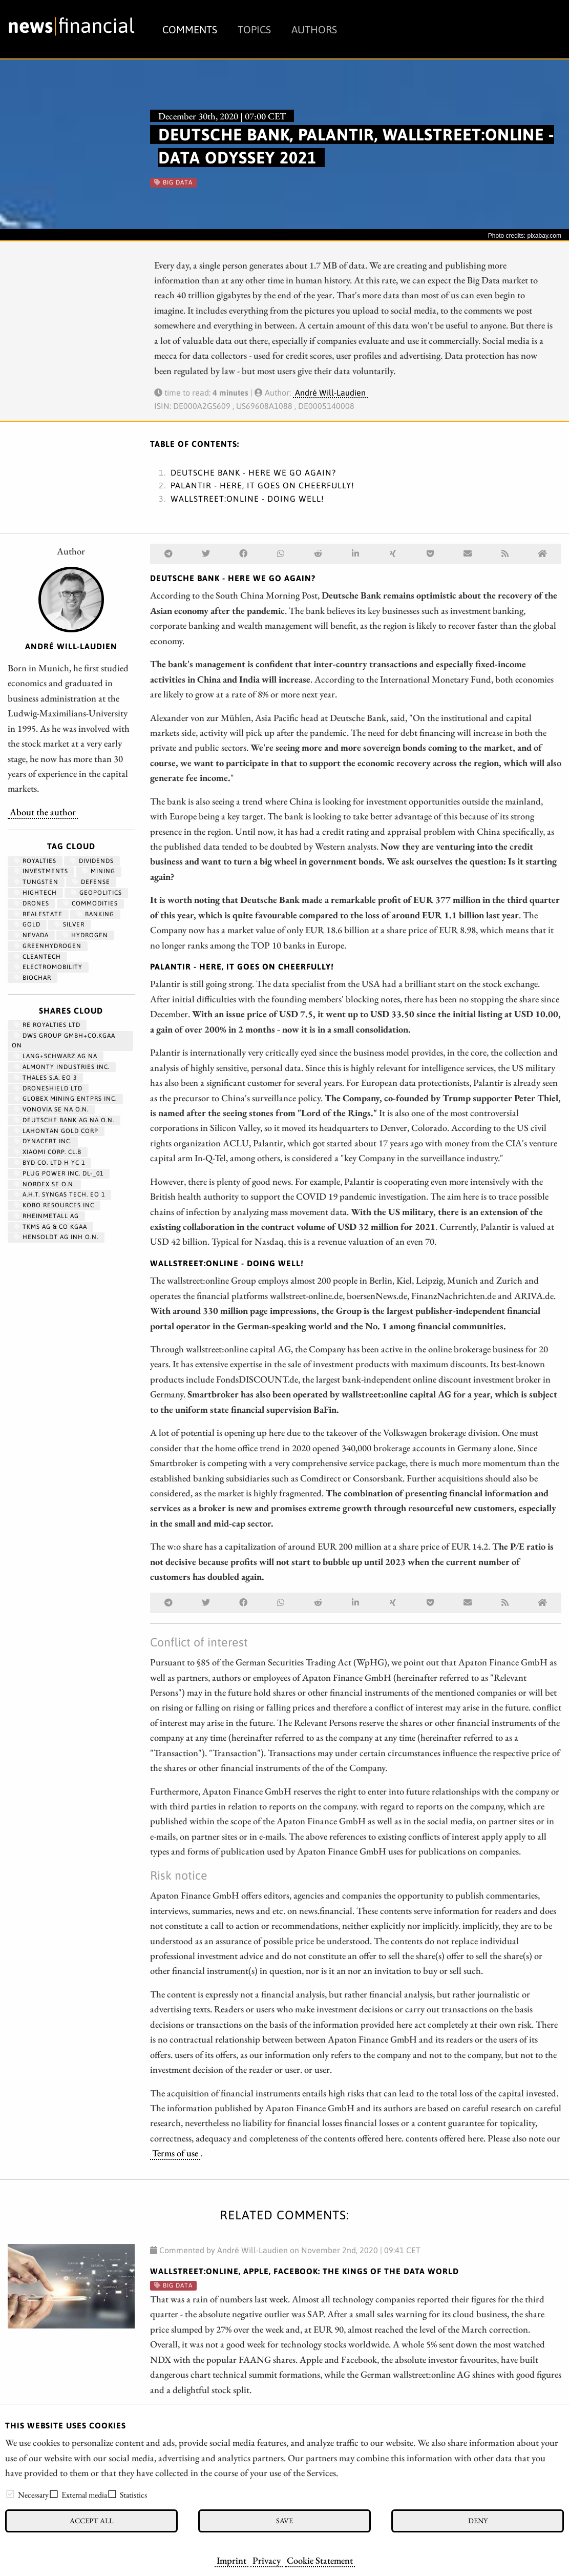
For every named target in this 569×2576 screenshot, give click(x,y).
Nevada (31, 935)
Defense (91, 881)
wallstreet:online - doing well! (247, 498)
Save (284, 2520)
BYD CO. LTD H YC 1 (49, 1162)
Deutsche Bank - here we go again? (253, 472)
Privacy (266, 2560)
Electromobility (48, 967)
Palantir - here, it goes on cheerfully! (262, 485)
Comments (189, 29)
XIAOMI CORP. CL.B (47, 1152)
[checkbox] (10, 2494)
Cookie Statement (320, 2560)
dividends (92, 860)
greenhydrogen (47, 946)
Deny (478, 2520)
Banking (95, 914)
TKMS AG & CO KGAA (50, 1226)
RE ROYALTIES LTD (47, 1024)
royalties (35, 860)
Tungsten (36, 881)
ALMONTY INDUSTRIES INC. (62, 1066)
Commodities (90, 903)
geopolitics (96, 892)
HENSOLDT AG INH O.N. (56, 1237)
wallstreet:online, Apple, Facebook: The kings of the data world (304, 2271)
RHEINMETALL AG (46, 1216)
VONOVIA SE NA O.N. (51, 1109)
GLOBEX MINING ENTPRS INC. (65, 1098)
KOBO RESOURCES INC (54, 1205)
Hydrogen (85, 935)
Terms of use (175, 2153)
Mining (98, 871)
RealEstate (38, 914)
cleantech (37, 956)
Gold (27, 924)
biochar (32, 977)
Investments (41, 871)
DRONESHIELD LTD (48, 1088)
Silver (69, 924)
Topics (254, 29)
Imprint (231, 2560)
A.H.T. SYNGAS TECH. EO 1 (59, 1194)
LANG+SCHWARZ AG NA (55, 1056)
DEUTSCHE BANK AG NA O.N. (64, 1120)
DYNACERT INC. (43, 1141)
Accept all (91, 2520)
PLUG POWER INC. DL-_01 (58, 1173)
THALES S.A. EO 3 (45, 1077)
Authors (314, 29)
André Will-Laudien (330, 392)
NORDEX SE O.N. (44, 1184)
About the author (43, 812)
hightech (35, 892)
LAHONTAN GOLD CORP (56, 1131)
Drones (31, 903)
